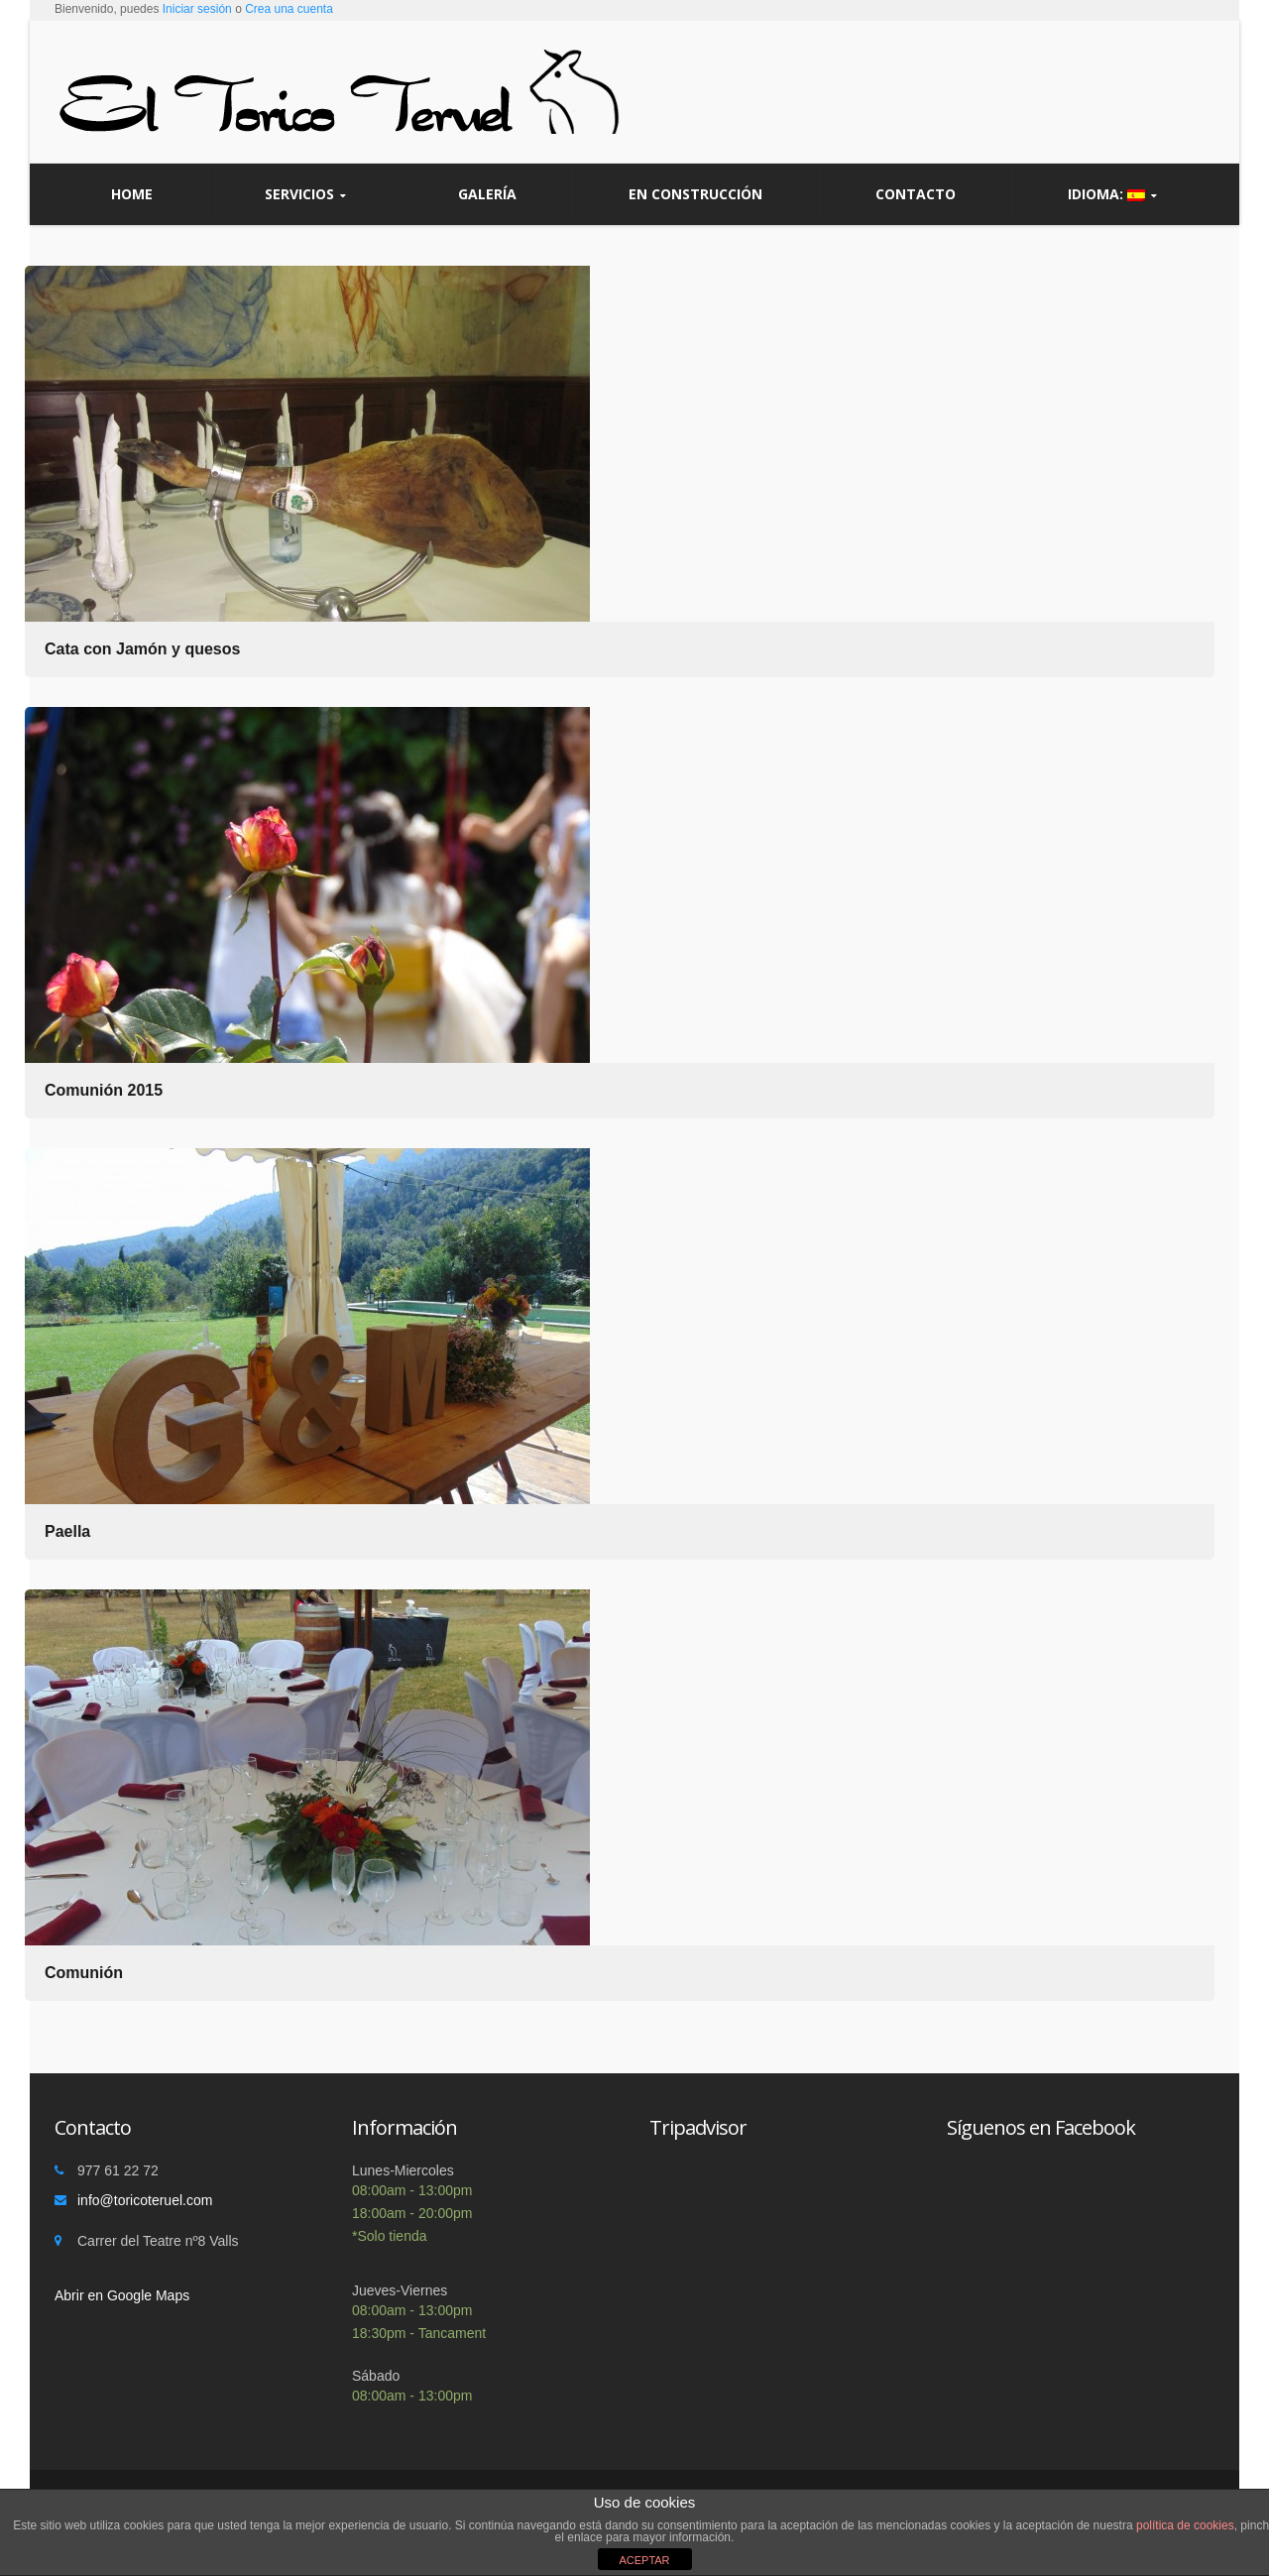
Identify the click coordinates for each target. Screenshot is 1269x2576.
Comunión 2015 (104, 1090)
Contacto (915, 193)
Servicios (305, 194)
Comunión (84, 1972)
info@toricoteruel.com (144, 2200)
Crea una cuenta (289, 9)
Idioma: (1112, 194)
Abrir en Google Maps (122, 2295)
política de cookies (1185, 2525)
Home (132, 193)
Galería (487, 193)
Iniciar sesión (197, 9)
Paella (67, 1531)
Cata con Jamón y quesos (142, 649)
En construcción (695, 193)
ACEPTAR (644, 2560)
